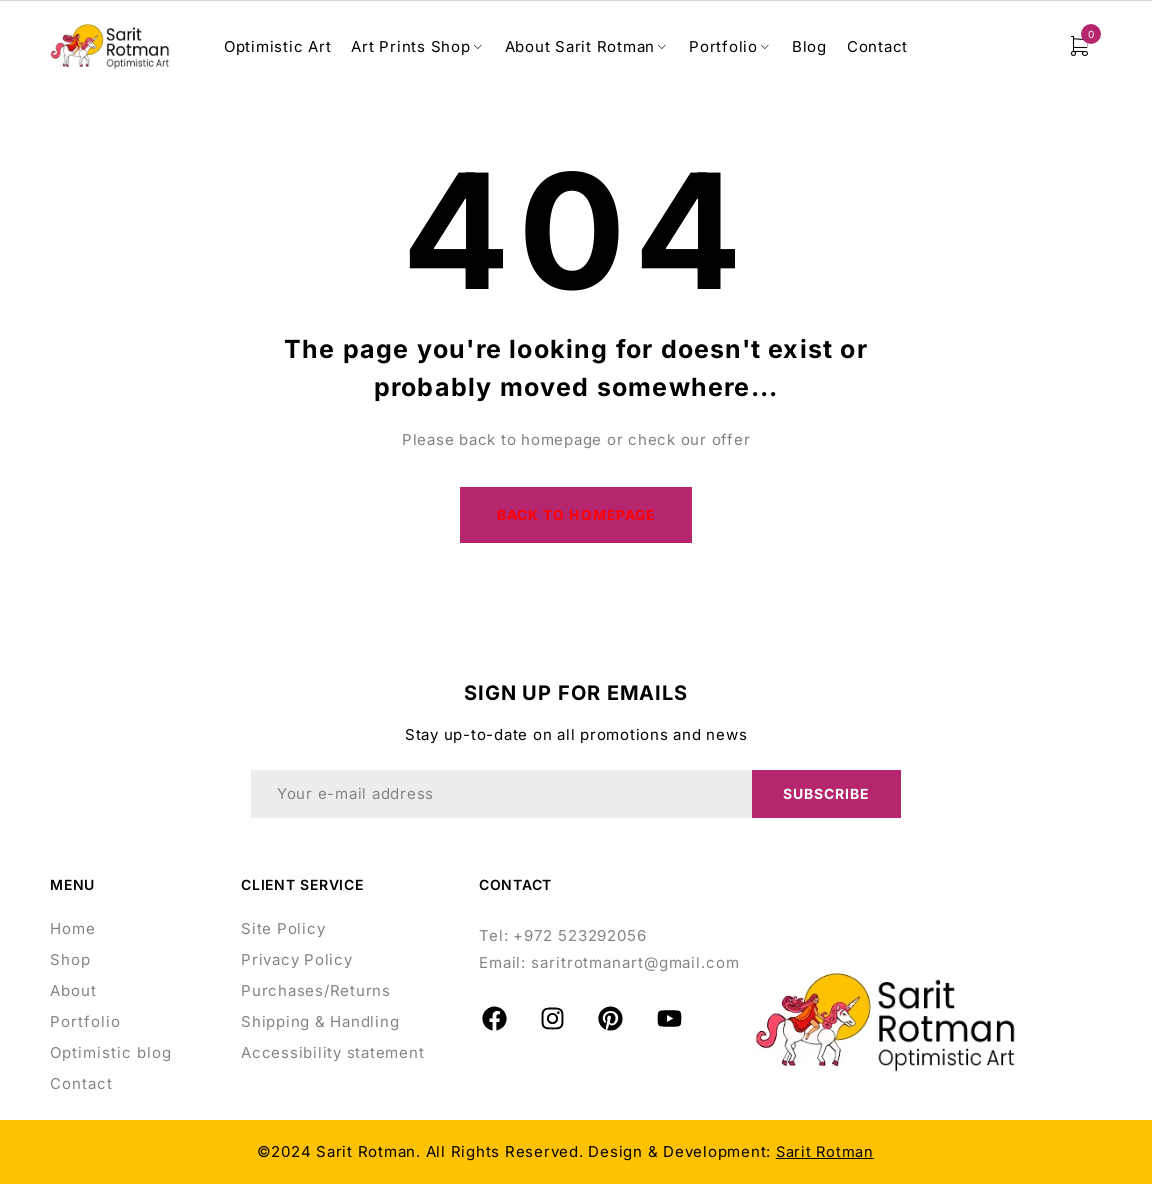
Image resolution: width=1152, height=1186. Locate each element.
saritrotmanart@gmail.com (635, 964)
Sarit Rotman (825, 1153)
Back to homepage (576, 515)
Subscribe (825, 795)
